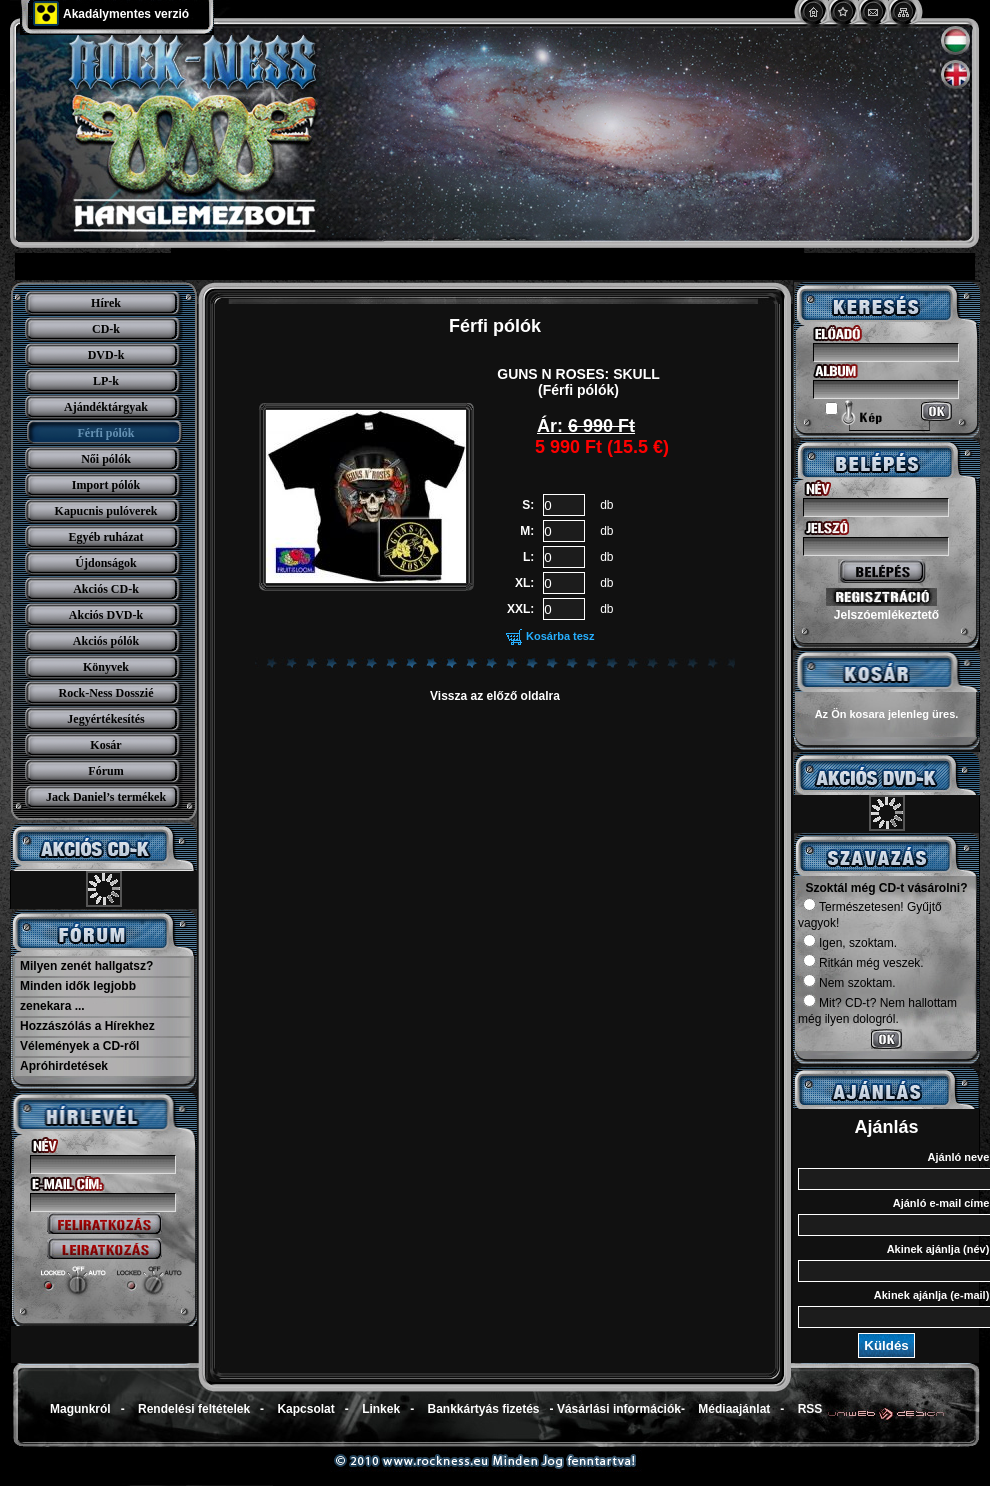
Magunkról (80, 1409)
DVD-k (106, 355)
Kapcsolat (305, 1409)
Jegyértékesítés (105, 719)
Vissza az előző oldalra (495, 696)
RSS (810, 1409)
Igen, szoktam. (850, 943)
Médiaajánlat (734, 1409)
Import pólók (106, 485)
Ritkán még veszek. (863, 963)
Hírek (106, 303)
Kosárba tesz (560, 636)
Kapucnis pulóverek (106, 511)
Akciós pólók (106, 641)
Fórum (105, 771)
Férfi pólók (106, 433)
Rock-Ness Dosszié (106, 693)
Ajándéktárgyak (106, 407)
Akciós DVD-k (106, 615)
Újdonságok (105, 563)
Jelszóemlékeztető (886, 615)
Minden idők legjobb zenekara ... (78, 996)
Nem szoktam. (849, 983)
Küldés (886, 1345)
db (606, 505)
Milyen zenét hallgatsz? (86, 966)
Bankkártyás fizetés (483, 1409)
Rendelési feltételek (194, 1409)
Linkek (381, 1409)
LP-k (106, 381)
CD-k (106, 329)
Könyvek (106, 667)
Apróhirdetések (64, 1066)
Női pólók (106, 459)
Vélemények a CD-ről (79, 1046)
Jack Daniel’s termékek (106, 797)
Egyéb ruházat (106, 537)
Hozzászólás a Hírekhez (87, 1026)
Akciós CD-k (106, 589)
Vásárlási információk (619, 1409)
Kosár (105, 745)
